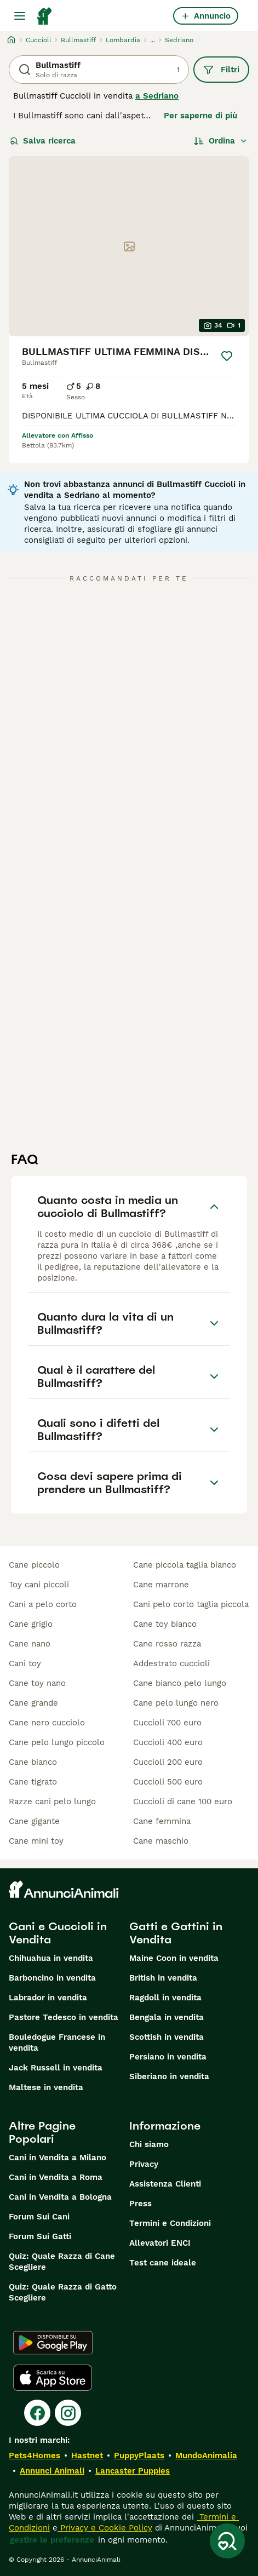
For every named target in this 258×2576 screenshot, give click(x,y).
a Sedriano (157, 96)
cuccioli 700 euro (167, 1723)
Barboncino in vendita (52, 1978)
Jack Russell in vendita (55, 2068)
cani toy (25, 1663)
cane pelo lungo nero (176, 1703)
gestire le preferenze (52, 2540)
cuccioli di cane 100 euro (182, 1801)
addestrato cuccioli (171, 1663)
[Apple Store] (52, 2378)
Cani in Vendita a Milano (57, 2157)
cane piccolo (34, 1565)
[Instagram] (68, 2413)
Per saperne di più (200, 116)
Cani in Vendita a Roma (55, 2177)
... (152, 40)
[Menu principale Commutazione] (20, 16)
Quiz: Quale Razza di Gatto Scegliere (63, 2292)
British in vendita (163, 1978)
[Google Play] (53, 2343)
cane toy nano (37, 1683)
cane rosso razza (167, 1644)
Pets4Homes (34, 2455)
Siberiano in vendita (169, 2076)
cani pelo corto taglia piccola (191, 1604)
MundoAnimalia (206, 2455)
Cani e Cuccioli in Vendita (58, 1933)
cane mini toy (36, 1841)
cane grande (33, 1703)
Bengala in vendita (166, 2017)
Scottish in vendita (166, 2037)
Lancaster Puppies (132, 2471)
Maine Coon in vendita (174, 1958)
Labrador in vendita (48, 1998)
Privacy (143, 2164)
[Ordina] (221, 141)
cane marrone (161, 1585)
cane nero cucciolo (47, 1723)
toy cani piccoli (39, 1585)
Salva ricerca (43, 141)
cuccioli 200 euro (168, 1762)
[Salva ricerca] (227, 2540)
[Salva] (226, 356)
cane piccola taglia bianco (184, 1565)
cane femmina (162, 1821)
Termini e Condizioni (170, 2223)
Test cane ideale (162, 2263)
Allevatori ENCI (160, 2243)
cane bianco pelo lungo (179, 1683)
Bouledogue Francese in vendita (57, 2042)
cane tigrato (33, 1782)
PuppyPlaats (139, 2455)
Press (140, 2203)
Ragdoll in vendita (165, 1998)
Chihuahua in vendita (51, 1958)
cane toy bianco (165, 1624)
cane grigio (31, 1624)
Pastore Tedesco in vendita (63, 2017)
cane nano (29, 1644)
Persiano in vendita (168, 2057)
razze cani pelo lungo (52, 1801)
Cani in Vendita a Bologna (60, 2197)
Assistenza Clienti (165, 2184)
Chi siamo (149, 2144)
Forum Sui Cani (39, 2217)
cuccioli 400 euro (168, 1742)
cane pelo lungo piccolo (57, 1742)
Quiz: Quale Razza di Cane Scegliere (62, 2261)
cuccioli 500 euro (168, 1782)
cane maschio (160, 1841)
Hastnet (87, 2455)
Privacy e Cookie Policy (105, 2528)
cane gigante (34, 1821)
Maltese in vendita (46, 2087)
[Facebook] (37, 2413)
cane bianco (33, 1762)
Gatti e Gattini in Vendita (175, 1933)
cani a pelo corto (43, 1604)
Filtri (221, 69)
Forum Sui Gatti (40, 2236)
